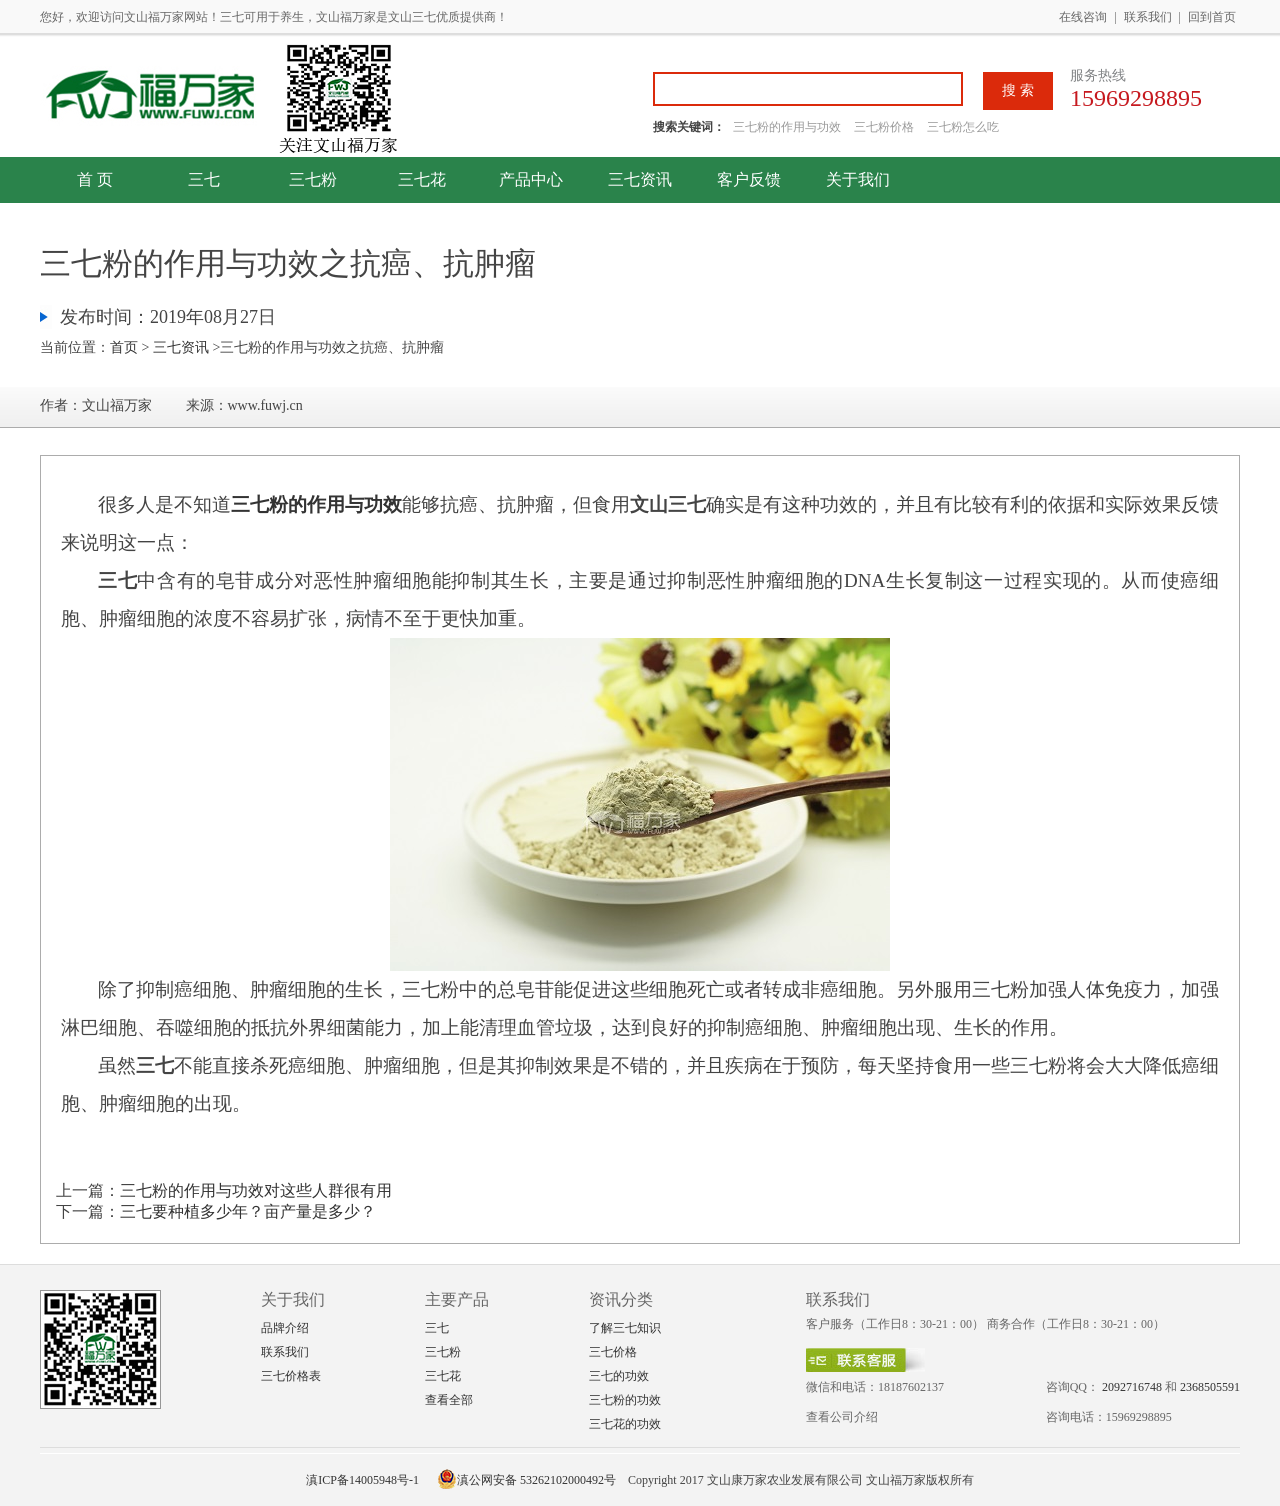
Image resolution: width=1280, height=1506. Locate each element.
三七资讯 (640, 179)
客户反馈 (749, 179)
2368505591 (1210, 1387)
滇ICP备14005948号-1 (362, 1480)
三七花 (422, 179)
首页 (124, 347)
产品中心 (531, 179)
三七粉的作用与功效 (788, 127)
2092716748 (1132, 1387)
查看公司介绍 (842, 1417)
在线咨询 (1083, 17)
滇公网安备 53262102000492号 (526, 1480)
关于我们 (858, 179)
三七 (204, 179)
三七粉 (313, 179)
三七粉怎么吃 (963, 127)
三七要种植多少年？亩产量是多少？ (248, 1211)
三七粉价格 (884, 127)
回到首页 (1212, 17)
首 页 (95, 179)
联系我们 (1148, 17)
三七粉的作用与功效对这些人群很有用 (256, 1190)
